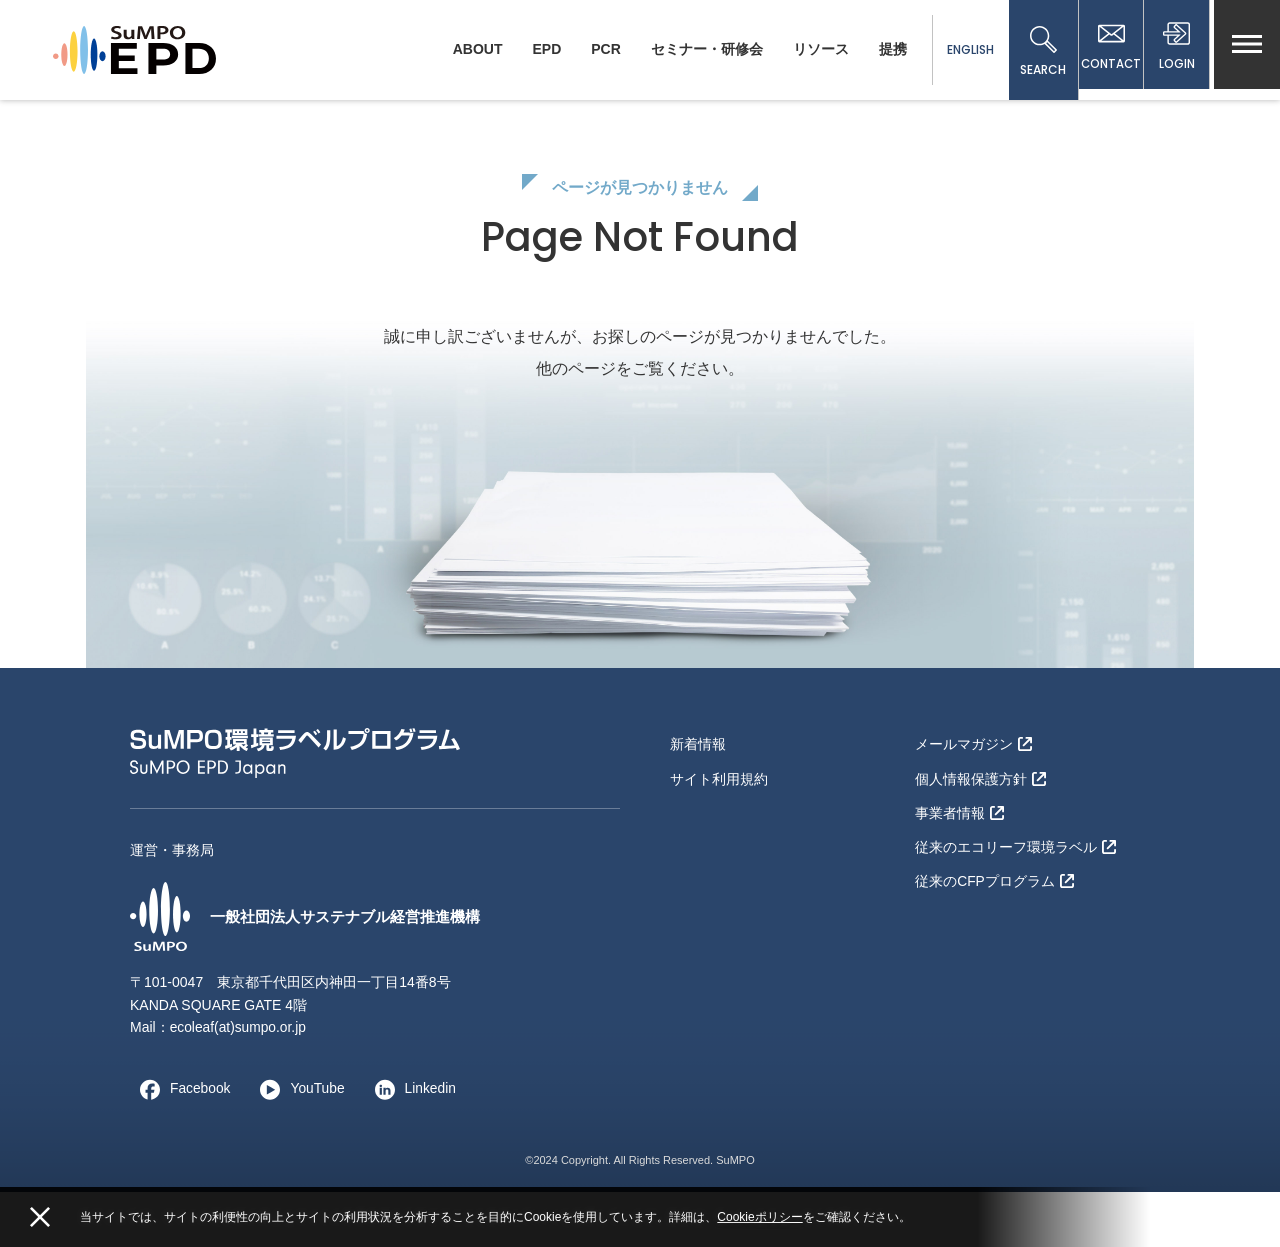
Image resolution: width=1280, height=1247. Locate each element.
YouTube (298, 1144)
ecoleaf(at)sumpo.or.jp (239, 1083)
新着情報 (698, 800)
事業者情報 (959, 865)
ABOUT (469, 49)
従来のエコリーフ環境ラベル (1015, 897)
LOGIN (1175, 52)
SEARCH (1035, 52)
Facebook (180, 1144)
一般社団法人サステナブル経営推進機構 (314, 972)
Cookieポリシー (759, 1217)
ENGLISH (961, 49)
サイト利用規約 (719, 832)
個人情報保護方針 (980, 832)
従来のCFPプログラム (994, 930)
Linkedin (413, 1144)
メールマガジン (973, 800)
